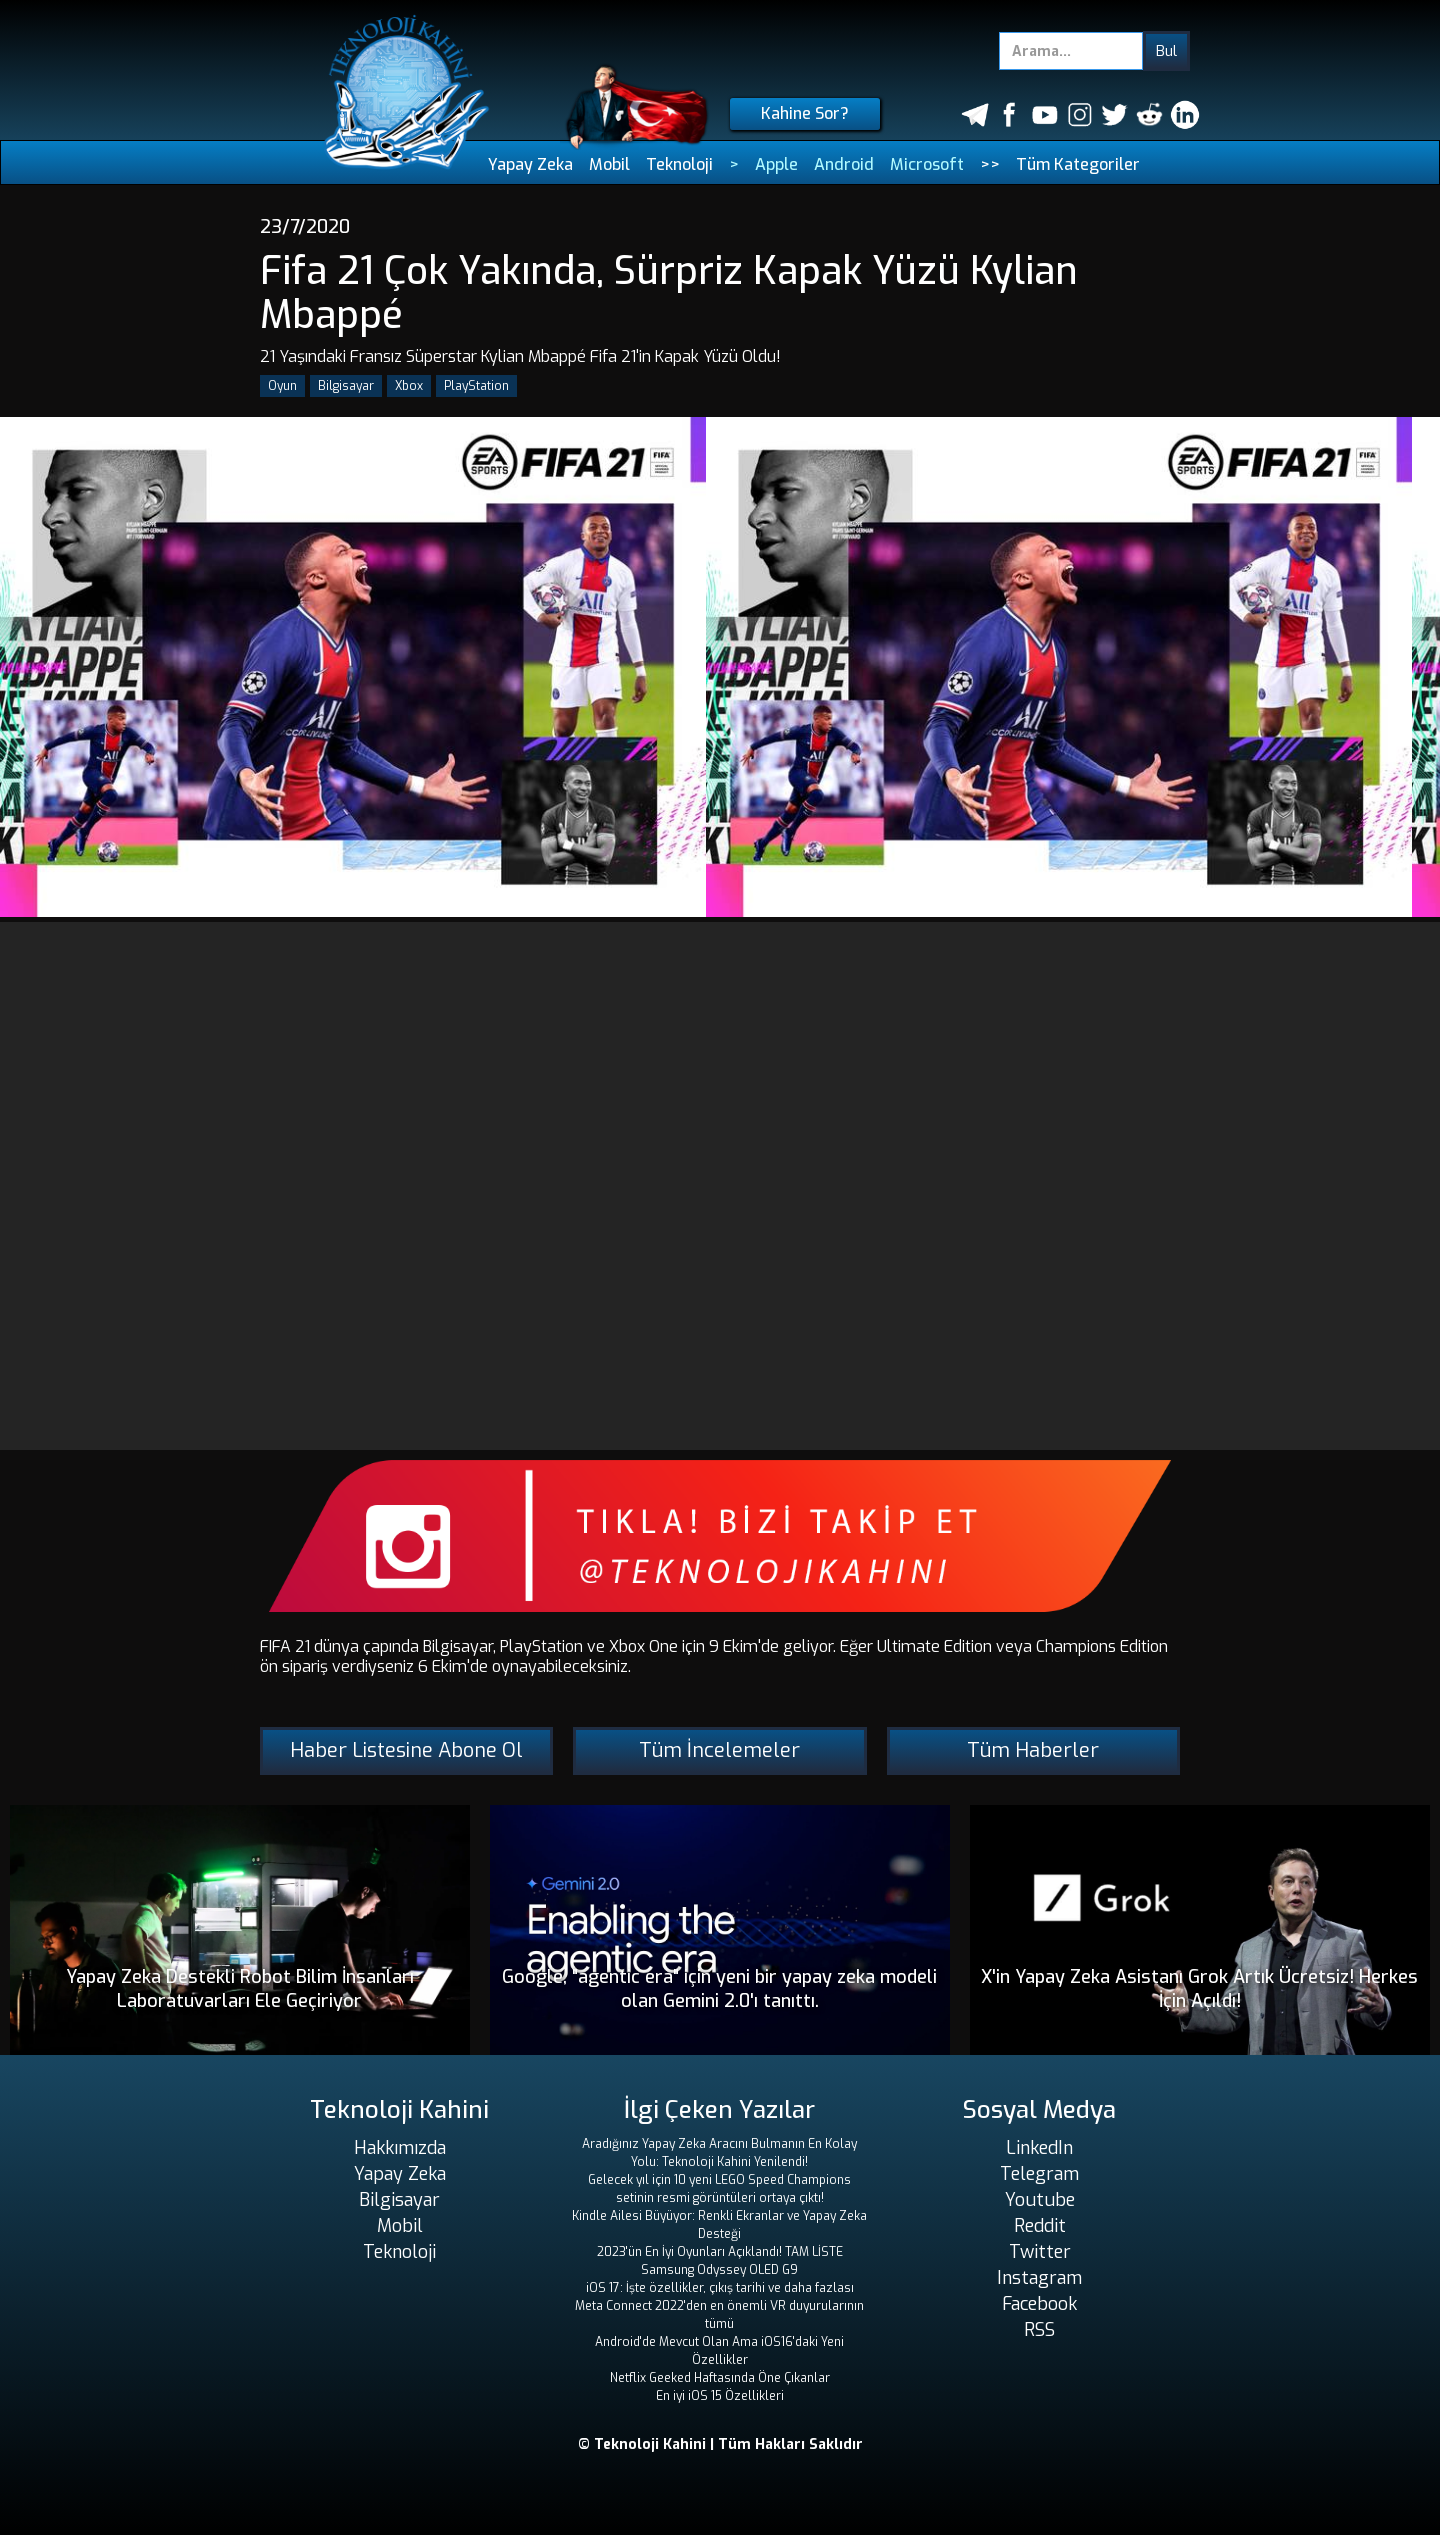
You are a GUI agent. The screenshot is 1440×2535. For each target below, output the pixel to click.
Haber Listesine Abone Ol (406, 1750)
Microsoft (927, 164)
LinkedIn (1039, 2148)
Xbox (409, 386)
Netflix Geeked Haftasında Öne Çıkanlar (720, 2378)
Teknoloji (679, 164)
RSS (1039, 2330)
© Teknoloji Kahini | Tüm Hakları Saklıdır (720, 2444)
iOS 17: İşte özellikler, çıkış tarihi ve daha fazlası (720, 2288)
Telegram (1039, 2174)
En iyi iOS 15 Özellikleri (720, 2396)
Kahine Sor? (805, 113)
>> (990, 164)
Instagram (1039, 2278)
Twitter (1040, 2252)
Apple (776, 164)
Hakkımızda (400, 2148)
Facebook (1039, 2304)
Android (844, 164)
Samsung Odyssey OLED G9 (719, 2270)
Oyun (282, 386)
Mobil (609, 164)
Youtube (1040, 2200)
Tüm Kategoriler (1078, 164)
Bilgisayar (346, 386)
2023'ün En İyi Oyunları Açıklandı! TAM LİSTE (720, 2252)
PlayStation (476, 386)
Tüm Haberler (1033, 1750)
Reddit (1040, 2226)
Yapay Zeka (530, 164)
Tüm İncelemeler (719, 1750)
